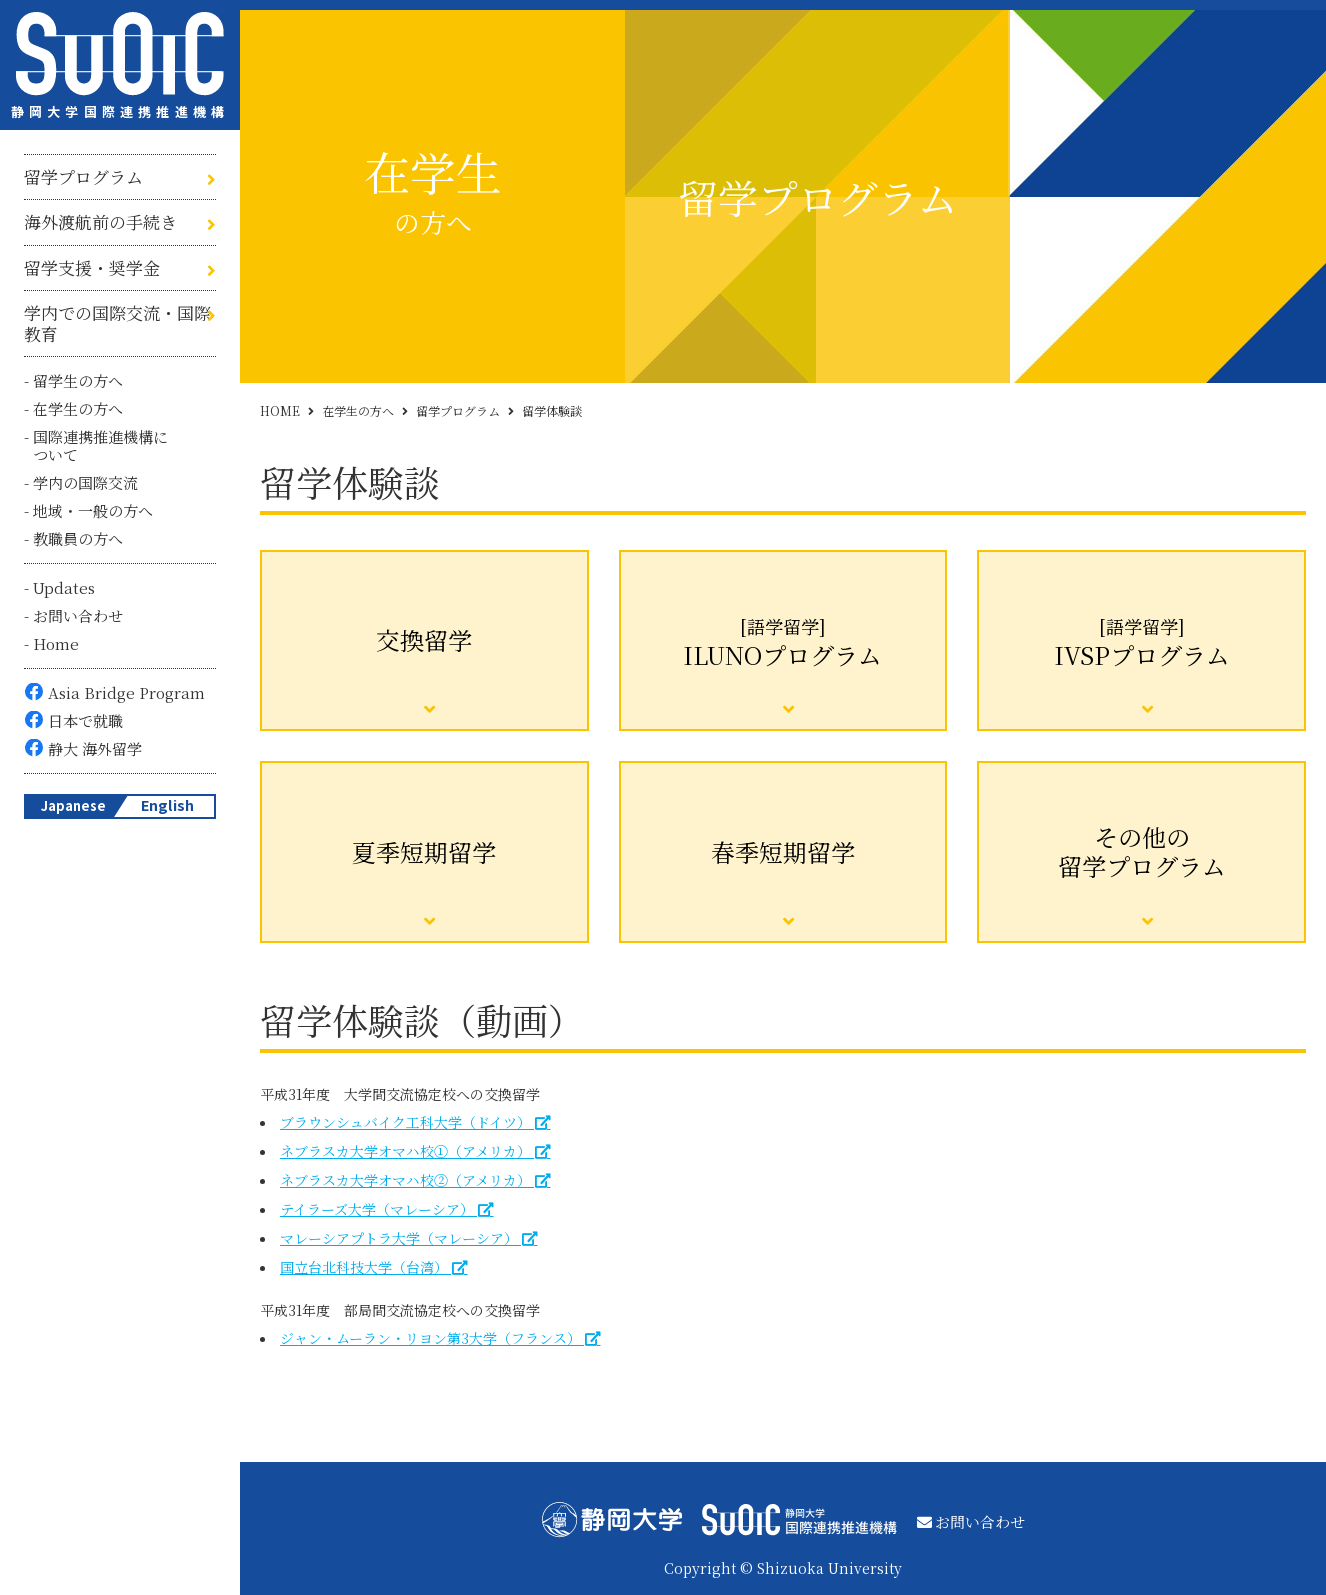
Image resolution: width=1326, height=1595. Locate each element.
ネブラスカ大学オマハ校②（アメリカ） (405, 1180)
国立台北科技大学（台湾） (364, 1267)
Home (56, 643)
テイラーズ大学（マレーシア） (377, 1209)
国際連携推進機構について (100, 445)
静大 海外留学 (95, 748)
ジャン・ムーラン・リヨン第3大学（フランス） (430, 1338)
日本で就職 (85, 720)
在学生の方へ (78, 408)
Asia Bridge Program (126, 692)
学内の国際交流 (85, 482)
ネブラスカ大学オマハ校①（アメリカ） (405, 1151)
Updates (64, 587)
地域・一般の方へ (93, 510)
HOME (280, 410)
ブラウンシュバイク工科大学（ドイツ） (405, 1122)
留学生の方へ (78, 380)
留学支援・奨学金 (92, 268)
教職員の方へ (78, 538)
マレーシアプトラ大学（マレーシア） (399, 1238)
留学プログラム (83, 177)
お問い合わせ (78, 615)
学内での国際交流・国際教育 (117, 323)
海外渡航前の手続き (100, 222)
